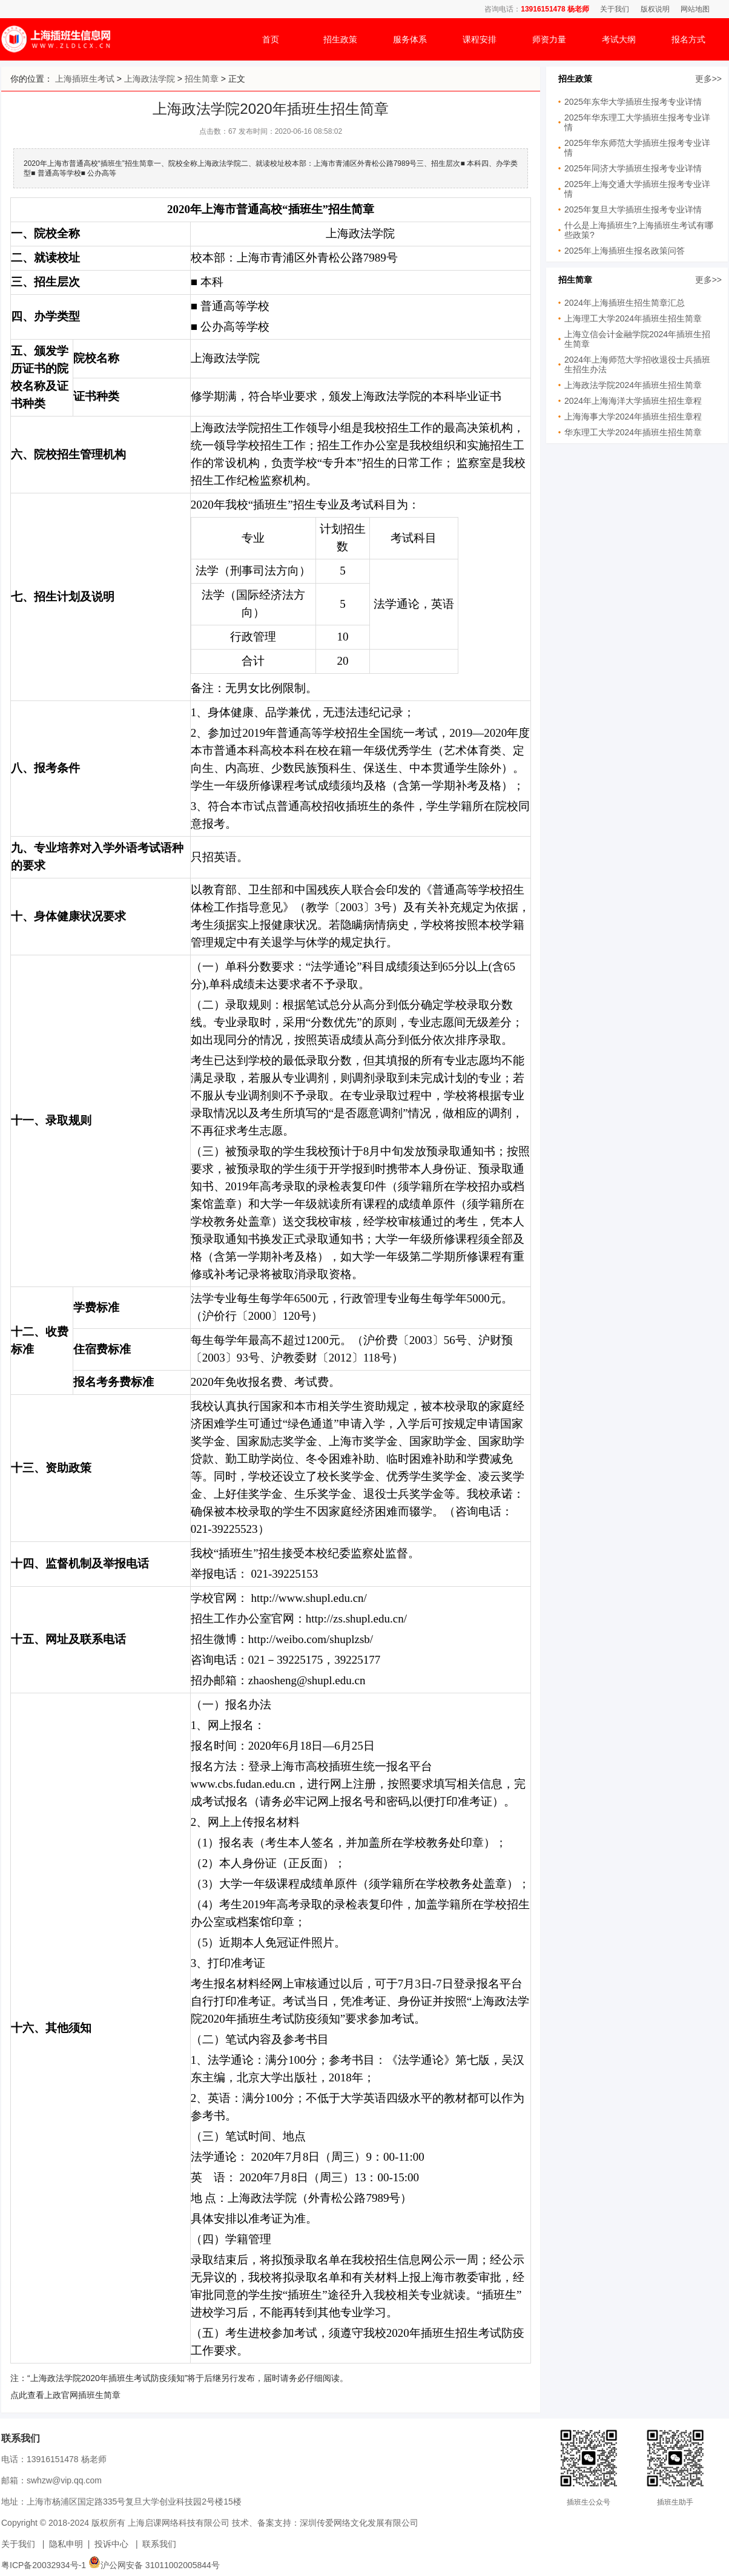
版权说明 (655, 9)
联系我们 (159, 2544)
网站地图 (695, 9)
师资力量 (549, 39)
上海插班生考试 (84, 79)
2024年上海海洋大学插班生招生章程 (633, 401)
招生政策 (340, 39)
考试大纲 (619, 39)
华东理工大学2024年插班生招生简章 (633, 432)
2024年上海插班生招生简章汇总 (624, 303)
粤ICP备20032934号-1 (43, 2565)
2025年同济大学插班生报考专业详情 (633, 168)
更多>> (708, 79)
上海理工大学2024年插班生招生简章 (633, 318)
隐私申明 (66, 2544)
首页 (270, 39)
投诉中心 (111, 2544)
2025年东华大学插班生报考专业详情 (633, 102)
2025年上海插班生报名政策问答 (624, 250)
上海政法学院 (149, 79)
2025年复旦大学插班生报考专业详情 (633, 209)
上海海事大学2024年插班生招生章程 (633, 416)
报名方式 (688, 39)
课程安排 (479, 39)
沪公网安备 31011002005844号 (154, 2565)
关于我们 (614, 9)
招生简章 (202, 79)
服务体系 (410, 39)
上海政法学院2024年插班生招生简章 (633, 385)
